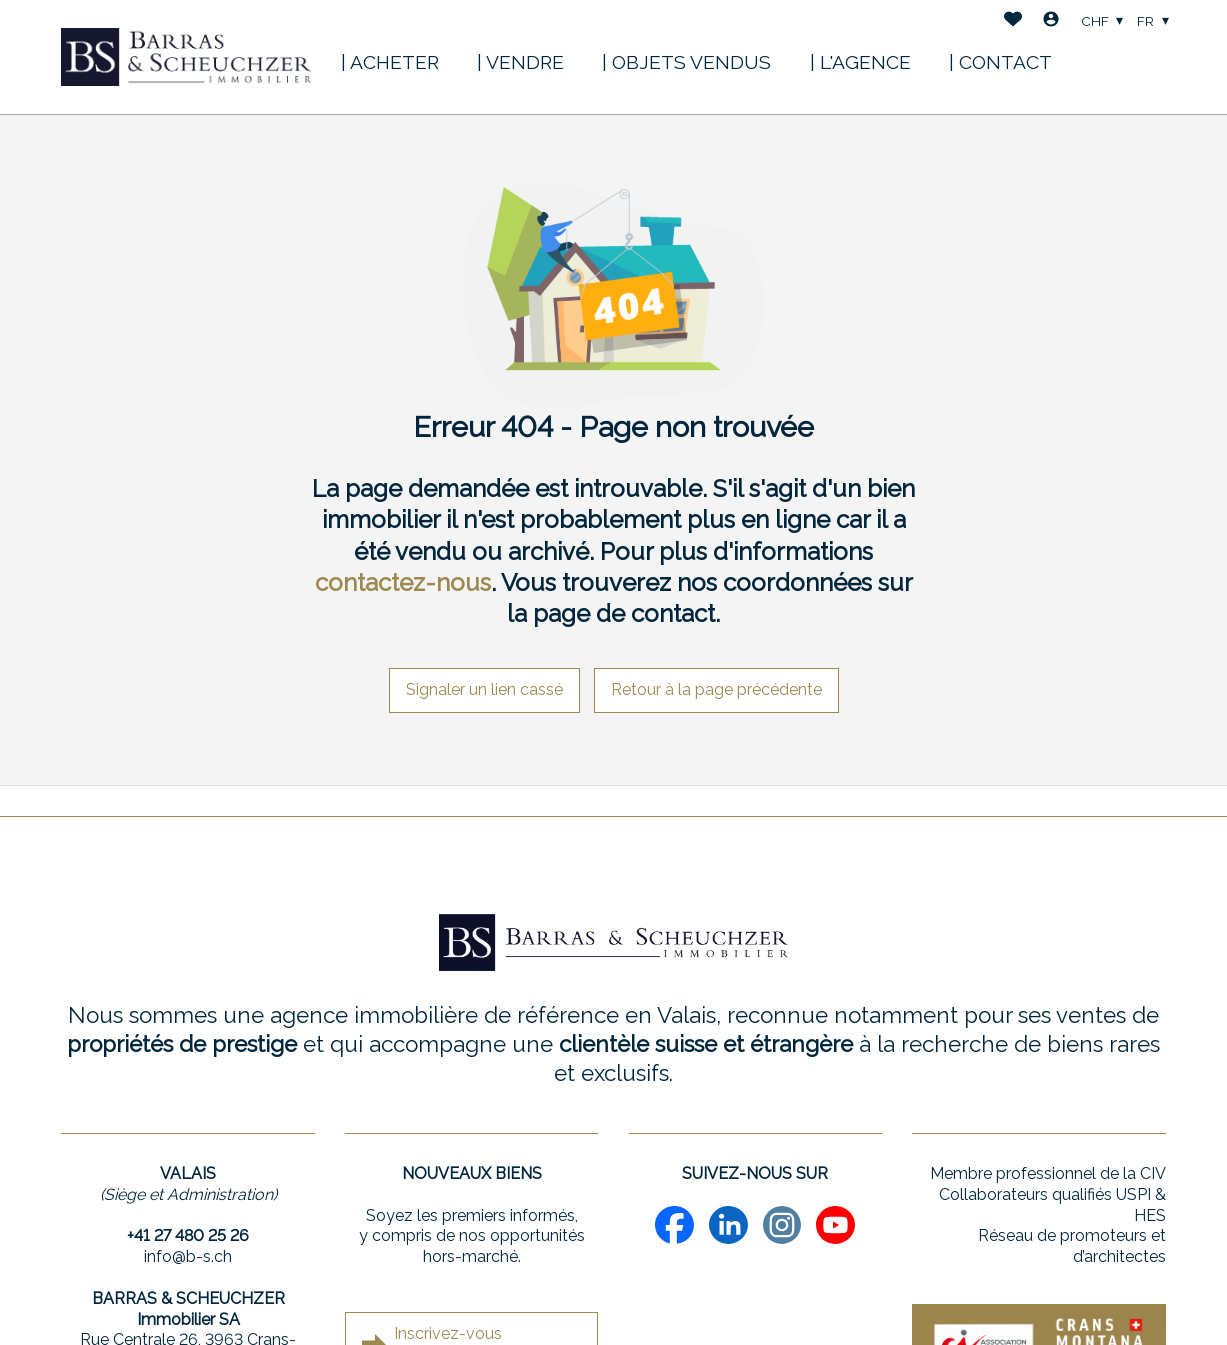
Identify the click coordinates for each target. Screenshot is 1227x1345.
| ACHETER (390, 62)
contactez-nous (403, 582)
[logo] (186, 57)
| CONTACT (1000, 62)
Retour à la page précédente (716, 689)
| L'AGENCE (860, 62)
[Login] (1051, 21)
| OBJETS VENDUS (686, 62)
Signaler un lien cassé (484, 689)
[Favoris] (1013, 21)
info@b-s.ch (188, 1256)
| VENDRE (520, 62)
